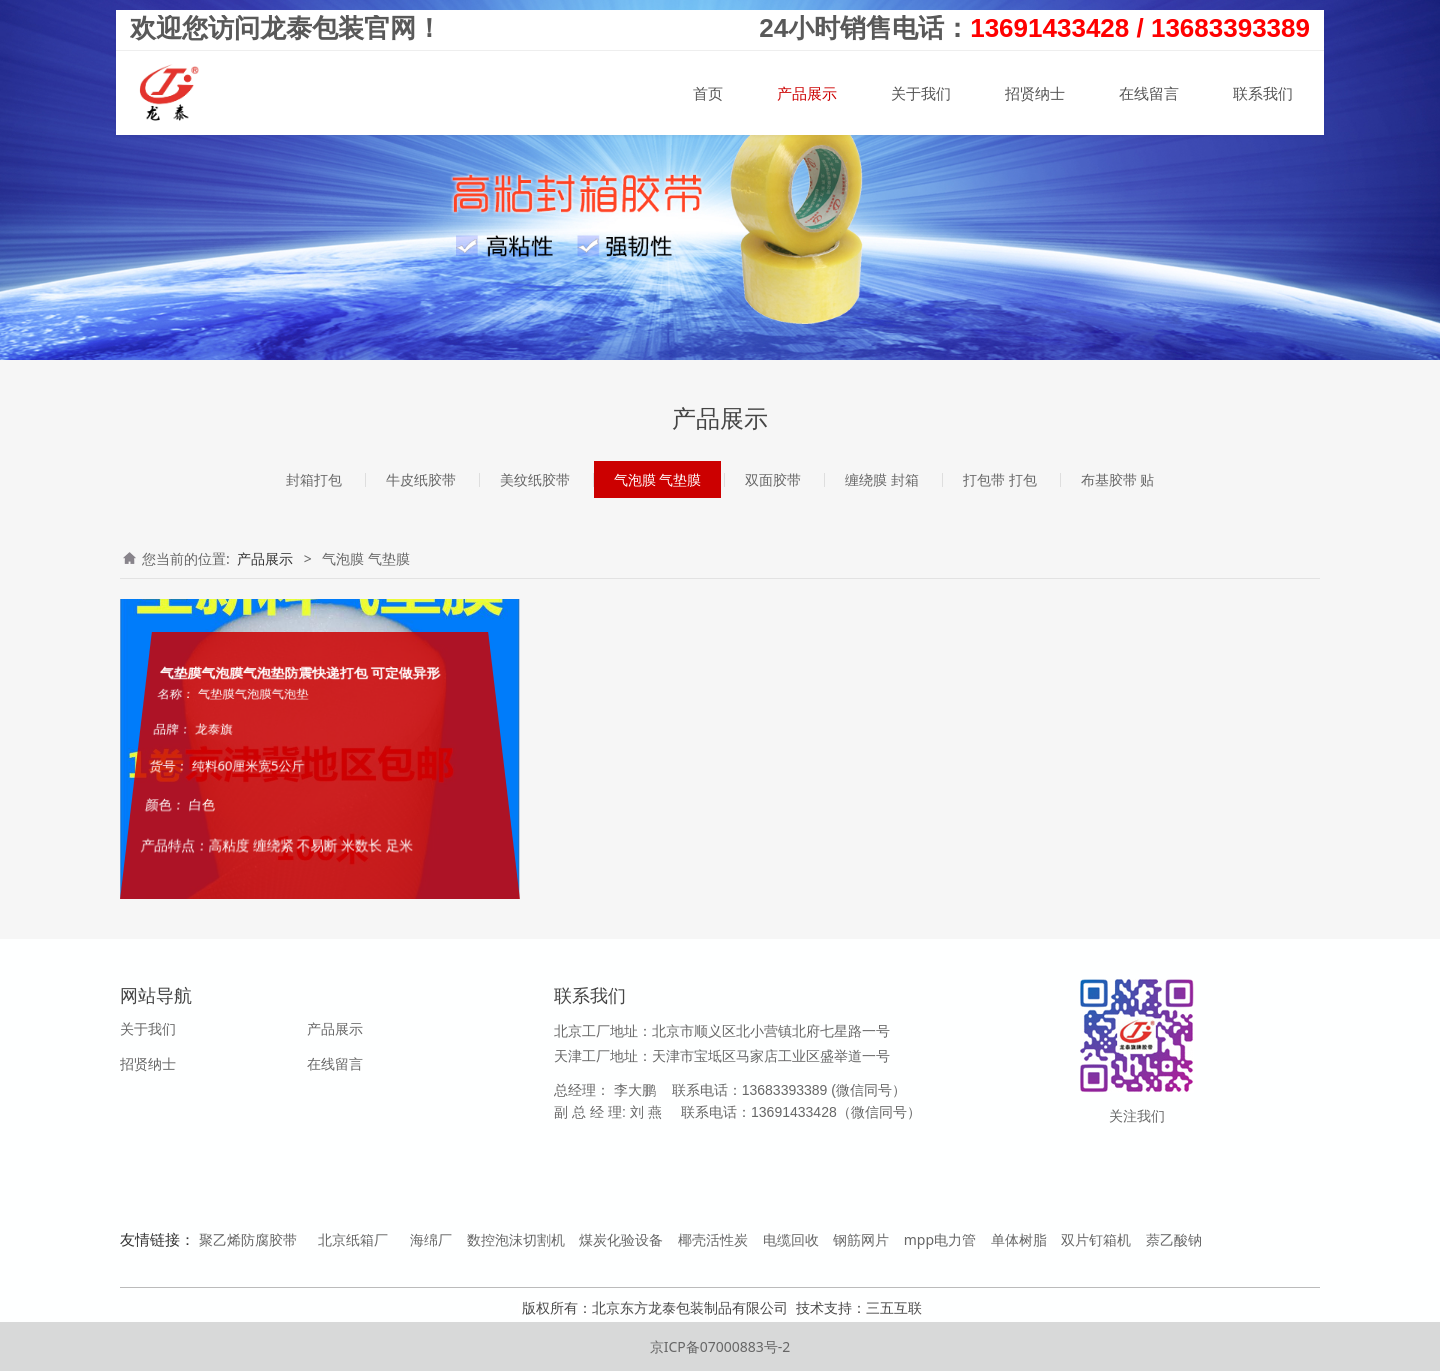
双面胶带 (773, 479)
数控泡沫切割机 (516, 1239)
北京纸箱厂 (353, 1239)
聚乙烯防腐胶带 (248, 1239)
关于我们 (921, 93)
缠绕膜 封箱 (882, 479)
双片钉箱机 (1096, 1239)
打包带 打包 (1000, 479)
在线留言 (1149, 93)
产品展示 (807, 93)
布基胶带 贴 (1118, 479)
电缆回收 (791, 1239)
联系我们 (1263, 93)
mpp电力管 (940, 1239)
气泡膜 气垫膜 (658, 479)
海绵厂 (431, 1239)
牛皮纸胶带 (421, 479)
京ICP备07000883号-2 (720, 1346)
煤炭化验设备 (621, 1239)
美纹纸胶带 (535, 479)
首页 (708, 93)
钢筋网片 (861, 1239)
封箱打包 (314, 479)
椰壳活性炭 (713, 1239)
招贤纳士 (1035, 93)
